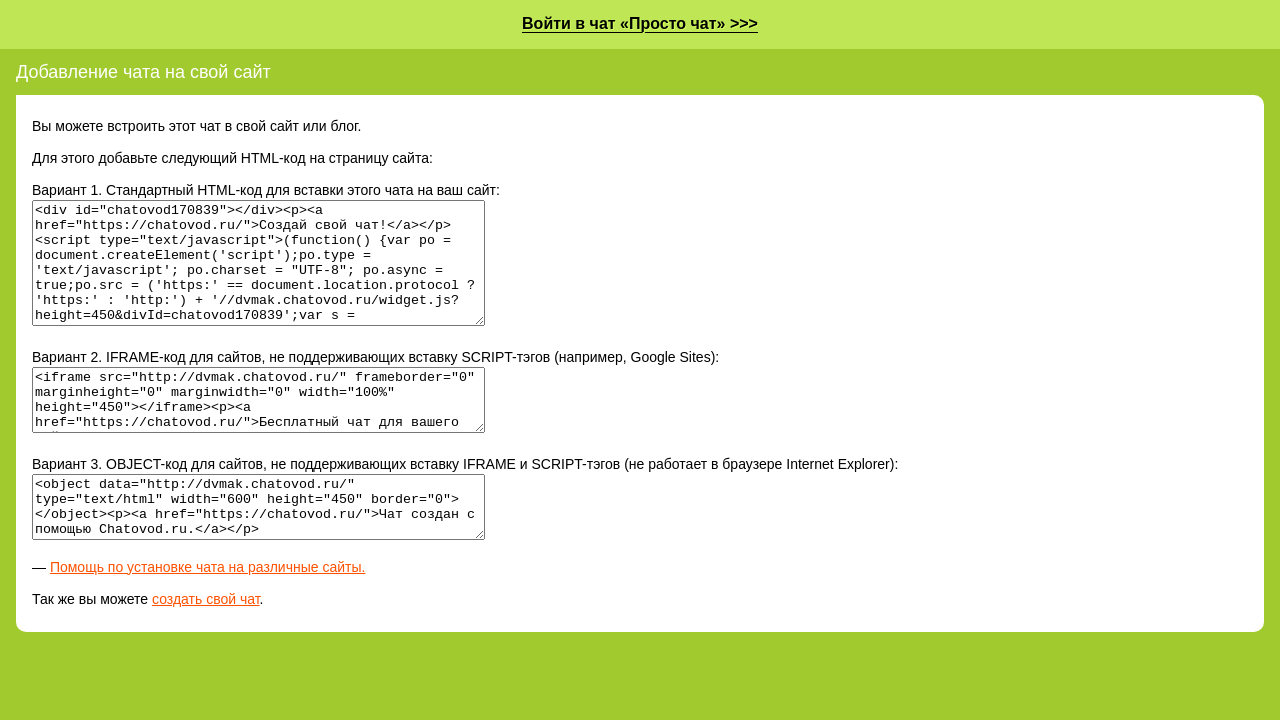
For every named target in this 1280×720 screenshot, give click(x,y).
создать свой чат (206, 647)
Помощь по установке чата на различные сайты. (208, 615)
